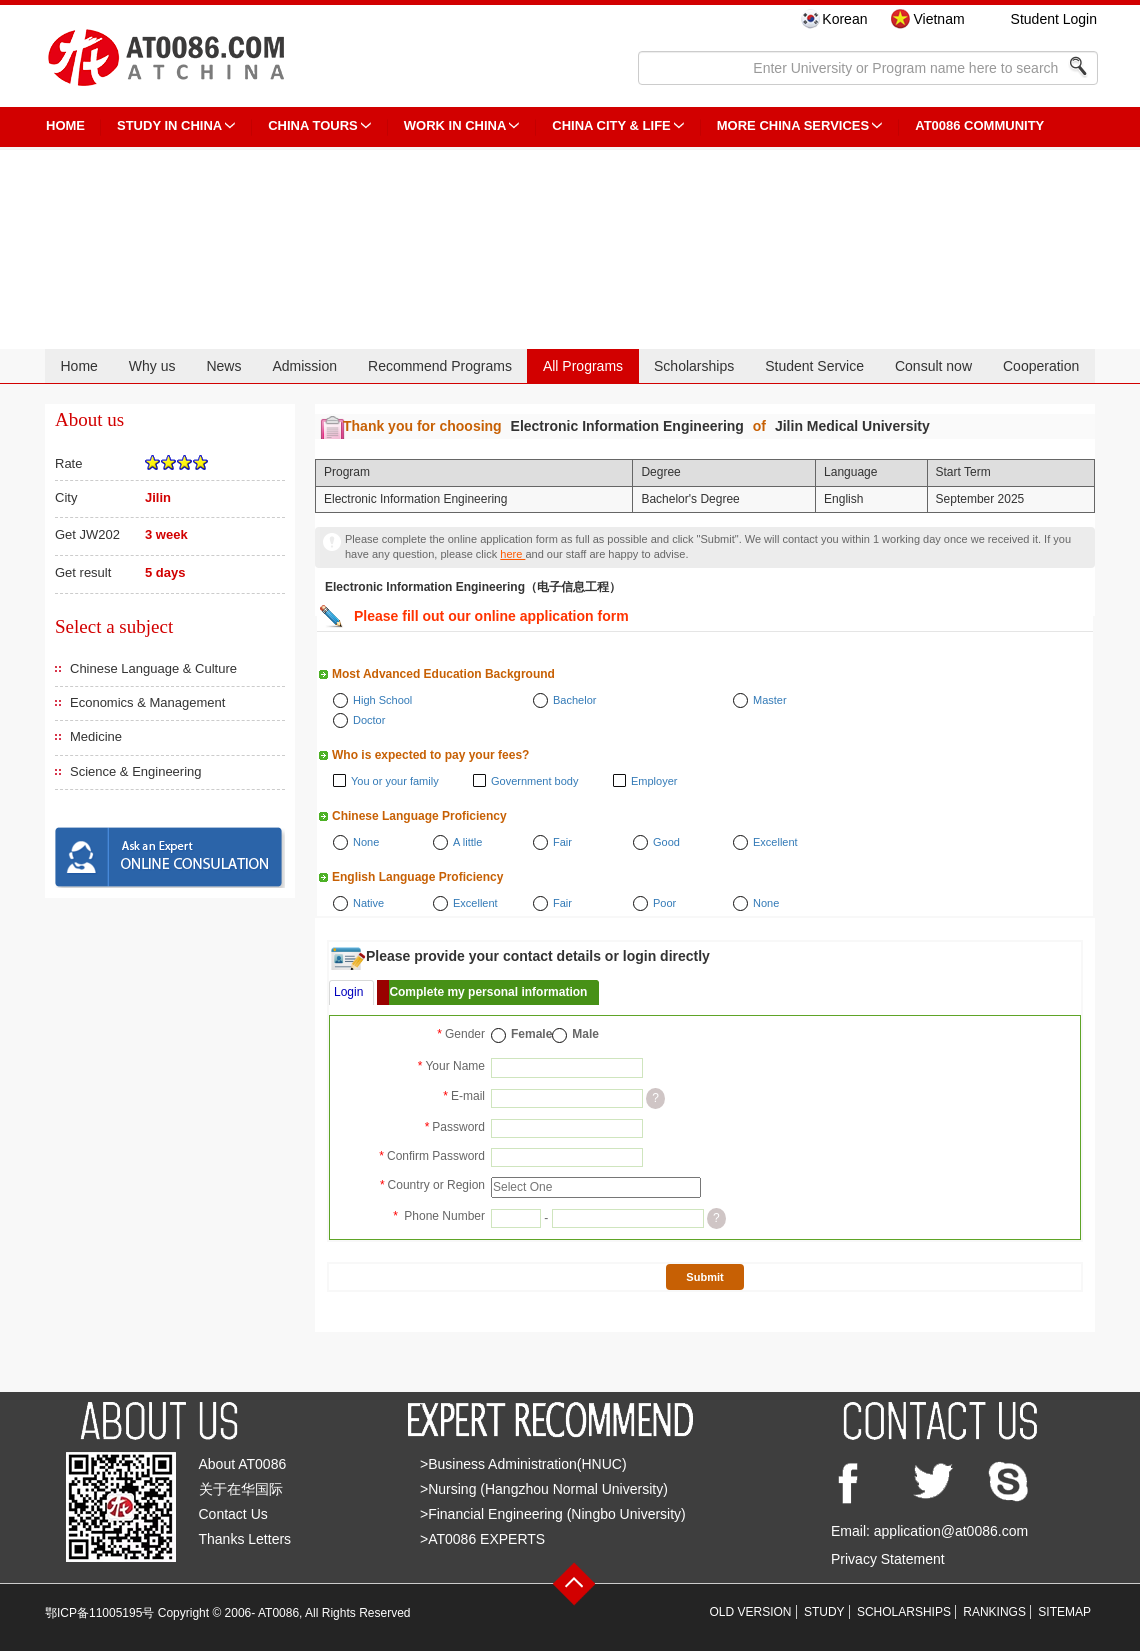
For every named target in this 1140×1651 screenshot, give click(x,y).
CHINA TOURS (313, 125)
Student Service (814, 366)
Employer (654, 781)
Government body (534, 781)
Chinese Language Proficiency (419, 816)
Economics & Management (147, 702)
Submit (704, 1277)
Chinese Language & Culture (153, 668)
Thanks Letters (245, 1539)
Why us (152, 366)
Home (78, 366)
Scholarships (694, 366)
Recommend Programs (440, 366)
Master (770, 700)
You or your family (395, 781)
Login (348, 992)
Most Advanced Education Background (443, 674)
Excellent (775, 842)
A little (467, 842)
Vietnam (938, 19)
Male (585, 1034)
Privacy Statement (888, 1559)
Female (531, 1034)
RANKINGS (994, 1612)
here (512, 554)
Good (666, 842)
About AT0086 (243, 1464)
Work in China (455, 125)
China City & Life (611, 125)
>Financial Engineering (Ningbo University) (553, 1514)
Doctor (369, 720)
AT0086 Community (979, 125)
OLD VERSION (751, 1612)
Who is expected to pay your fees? (430, 755)
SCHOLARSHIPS (904, 1612)
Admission (304, 366)
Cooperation (1041, 366)
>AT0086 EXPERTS (482, 1539)
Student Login (1054, 19)
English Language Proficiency (417, 877)
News (223, 366)
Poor (664, 903)
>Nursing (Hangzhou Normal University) (544, 1489)
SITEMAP (1064, 1612)
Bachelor (574, 700)
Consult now (933, 366)
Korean (844, 19)
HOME (65, 125)
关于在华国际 (241, 1489)
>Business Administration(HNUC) (523, 1464)
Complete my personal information (488, 992)
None (366, 842)
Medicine (96, 736)
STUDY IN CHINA (169, 125)
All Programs (583, 366)
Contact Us (233, 1514)
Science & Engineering (136, 771)
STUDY (824, 1612)
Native (368, 903)
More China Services (793, 125)
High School (382, 700)
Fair (562, 842)
